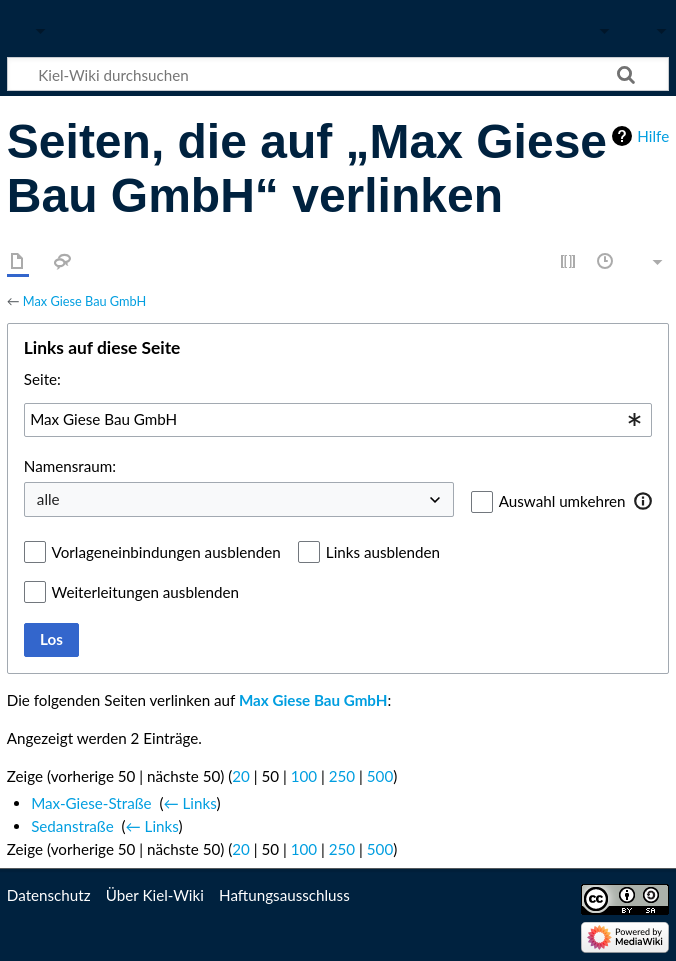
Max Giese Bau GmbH (84, 301)
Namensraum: (70, 466)
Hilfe (653, 136)
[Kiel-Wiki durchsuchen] (338, 74)
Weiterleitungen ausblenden (145, 592)
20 (241, 776)
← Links (189, 803)
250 (342, 776)
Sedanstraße (72, 826)
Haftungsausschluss (284, 895)
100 (304, 776)
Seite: (42, 379)
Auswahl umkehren (562, 501)
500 (380, 776)
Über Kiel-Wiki (155, 895)
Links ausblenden (383, 552)
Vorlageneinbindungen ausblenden (166, 552)
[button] (643, 501)
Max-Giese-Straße (91, 803)
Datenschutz (49, 895)
